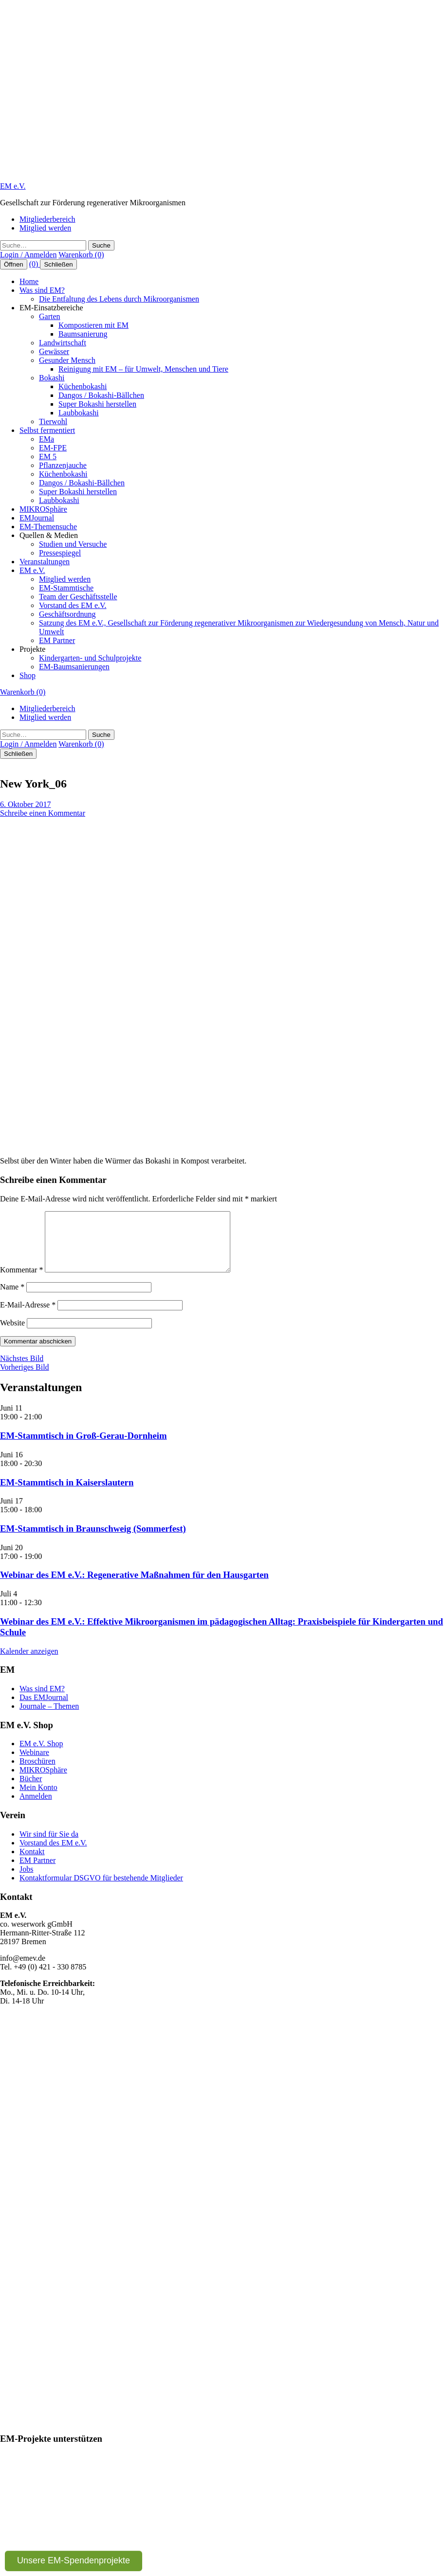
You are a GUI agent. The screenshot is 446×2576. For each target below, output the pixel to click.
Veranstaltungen (44, 561)
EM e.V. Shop (41, 1755)
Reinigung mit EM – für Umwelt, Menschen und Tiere (143, 369)
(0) (34, 264)
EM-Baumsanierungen (74, 666)
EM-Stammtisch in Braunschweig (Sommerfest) (93, 1540)
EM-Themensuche (48, 526)
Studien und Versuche (73, 544)
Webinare (34, 1764)
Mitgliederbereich (47, 219)
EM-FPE (53, 448)
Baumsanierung (82, 334)
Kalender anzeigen (29, 1663)
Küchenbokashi (82, 386)
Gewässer (54, 351)
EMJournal (36, 518)
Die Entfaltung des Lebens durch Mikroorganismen (119, 299)
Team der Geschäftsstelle (78, 596)
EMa (46, 439)
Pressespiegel (60, 553)
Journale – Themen (49, 1718)
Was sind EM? (42, 290)
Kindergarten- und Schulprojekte (90, 658)
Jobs (26, 1881)
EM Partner (57, 640)
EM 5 (47, 456)
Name (12, 1298)
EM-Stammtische (66, 588)
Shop (27, 675)
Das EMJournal (43, 1709)
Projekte (32, 649)
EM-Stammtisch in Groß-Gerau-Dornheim (83, 1447)
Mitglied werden (45, 228)
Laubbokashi (78, 413)
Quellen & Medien (48, 535)
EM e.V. (13, 186)
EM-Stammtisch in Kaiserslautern (66, 1494)
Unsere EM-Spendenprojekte (73, 2560)
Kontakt (32, 1863)
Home (28, 281)
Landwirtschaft (62, 343)
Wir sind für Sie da (48, 1846)
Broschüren (37, 1773)
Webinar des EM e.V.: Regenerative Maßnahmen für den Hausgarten (134, 1586)
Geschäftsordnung (67, 614)
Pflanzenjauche (63, 465)
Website (12, 1334)
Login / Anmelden (28, 254)
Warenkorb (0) (81, 254)
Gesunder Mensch (67, 360)
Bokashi (51, 378)
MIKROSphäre (43, 509)
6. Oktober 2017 (25, 804)
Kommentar (21, 1281)
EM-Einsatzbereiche (51, 308)
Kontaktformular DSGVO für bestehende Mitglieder (101, 1889)
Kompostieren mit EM (93, 325)
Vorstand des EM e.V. (73, 605)
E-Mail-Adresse (28, 1316)
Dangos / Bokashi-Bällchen (101, 395)
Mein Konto (38, 1799)
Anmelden (35, 1808)
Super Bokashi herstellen (97, 404)
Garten (49, 316)
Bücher (30, 1790)
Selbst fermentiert (47, 430)
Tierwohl (53, 421)
